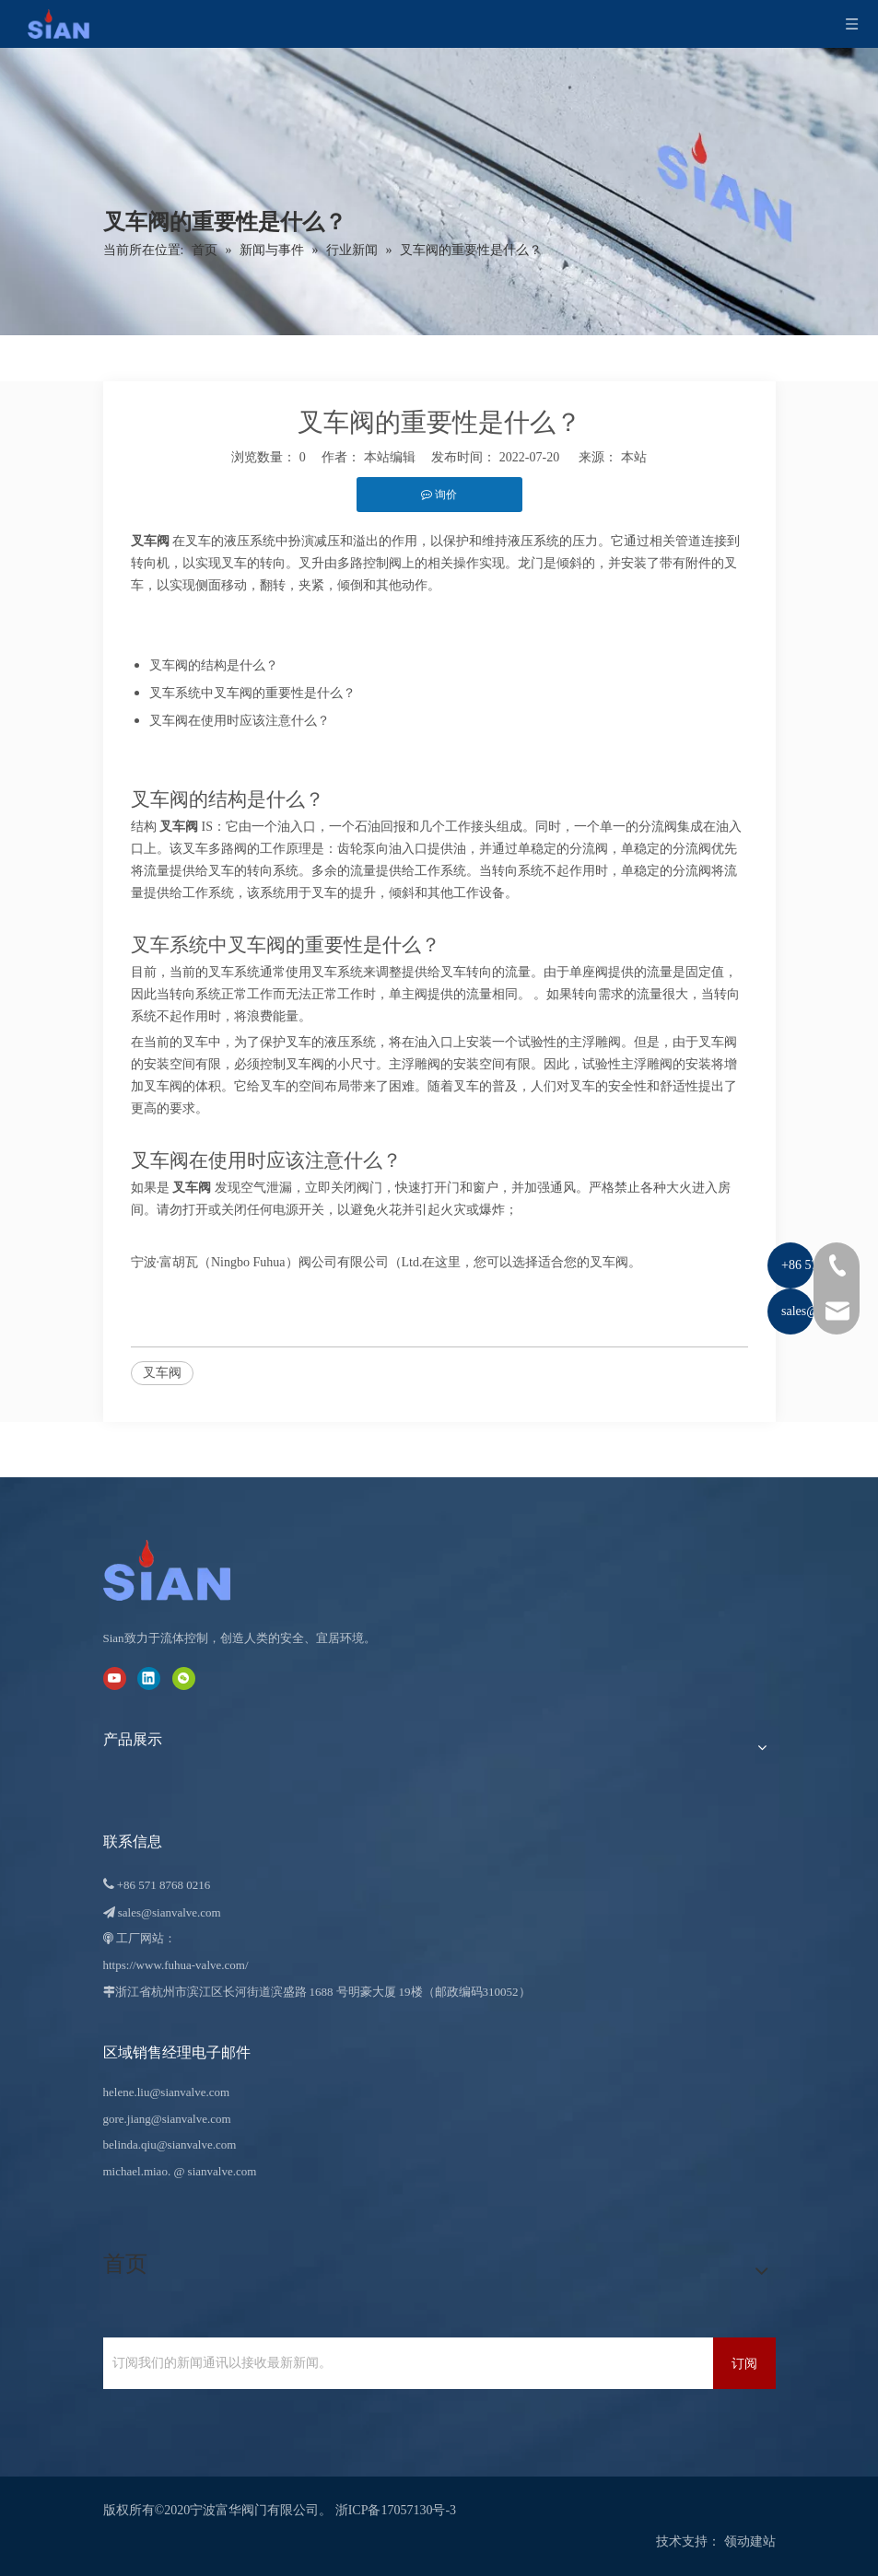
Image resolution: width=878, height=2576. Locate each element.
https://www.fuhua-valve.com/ (176, 1965)
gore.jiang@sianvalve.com (167, 2119)
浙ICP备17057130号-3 (395, 2510)
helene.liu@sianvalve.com (166, 2092)
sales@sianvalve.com (169, 1912)
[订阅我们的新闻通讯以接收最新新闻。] (403, 2363)
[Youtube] (114, 1678)
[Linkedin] (148, 1678)
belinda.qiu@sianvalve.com (170, 2144)
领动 (737, 2541)
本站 (634, 457)
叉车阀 (162, 1373)
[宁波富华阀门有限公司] (186, 1570)
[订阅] (744, 2363)
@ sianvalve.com (214, 2171)
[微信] (183, 1678)
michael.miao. (137, 2171)
